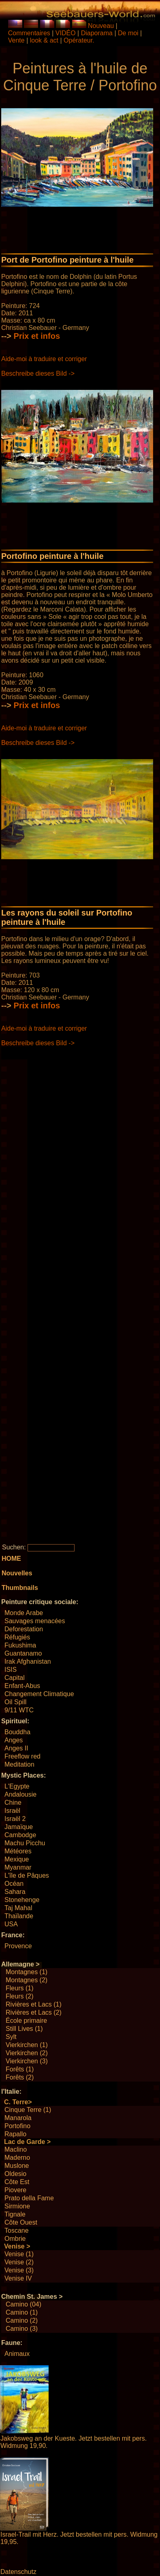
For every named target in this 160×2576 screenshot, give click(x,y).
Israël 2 (15, 1818)
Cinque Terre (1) (27, 2109)
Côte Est (16, 2181)
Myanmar (18, 1867)
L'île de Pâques (26, 1875)
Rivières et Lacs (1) (34, 2004)
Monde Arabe (23, 1612)
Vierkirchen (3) (27, 2061)
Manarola (18, 2117)
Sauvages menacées (34, 1620)
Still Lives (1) (24, 2028)
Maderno (17, 2157)
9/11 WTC (19, 1710)
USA (11, 1924)
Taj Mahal (18, 1907)
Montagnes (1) (26, 1971)
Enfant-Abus (22, 1685)
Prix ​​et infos (37, 336)
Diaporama (97, 33)
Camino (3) (22, 2328)
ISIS (10, 1669)
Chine (12, 1802)
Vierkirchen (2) (27, 2053)
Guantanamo (23, 1653)
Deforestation (23, 1629)
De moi (128, 33)
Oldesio (15, 2173)
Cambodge (20, 1834)
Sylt (11, 2036)
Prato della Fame (29, 2198)
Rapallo (15, 2134)
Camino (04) (23, 2304)
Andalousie (20, 1794)
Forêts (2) (20, 2077)
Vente (16, 40)
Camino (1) (22, 2312)
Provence (18, 1946)
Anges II (16, 1748)
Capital (14, 1677)
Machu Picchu (24, 1843)
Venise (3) (19, 2270)
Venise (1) (19, 2254)
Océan (13, 1883)
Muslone (16, 2165)
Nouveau (101, 25)
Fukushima (20, 1645)
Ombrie (15, 2238)
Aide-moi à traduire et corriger (44, 358)
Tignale (15, 2214)
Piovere (15, 2190)
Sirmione (17, 2206)
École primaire (26, 2020)
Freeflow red (22, 1756)
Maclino (15, 2149)
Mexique (16, 1859)
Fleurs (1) (19, 1988)
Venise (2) (19, 2262)
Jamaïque (18, 1826)
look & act (45, 40)
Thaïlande (18, 1916)
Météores (18, 1851)
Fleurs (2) (19, 1996)
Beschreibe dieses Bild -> (38, 373)
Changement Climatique (39, 1693)
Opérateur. (79, 40)
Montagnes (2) (26, 1980)
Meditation (19, 1764)
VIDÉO (65, 33)
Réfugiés (17, 1637)
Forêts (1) (20, 2069)
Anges (13, 1740)
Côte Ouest (20, 2222)
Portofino (17, 2125)
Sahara (15, 1891)
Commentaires (29, 33)
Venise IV (18, 2278)
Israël (12, 1810)
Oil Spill (15, 1702)
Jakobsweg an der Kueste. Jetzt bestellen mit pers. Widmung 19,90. (73, 2442)
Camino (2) (22, 2320)
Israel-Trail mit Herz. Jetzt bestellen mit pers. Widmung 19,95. (79, 2538)
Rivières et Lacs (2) (34, 2012)
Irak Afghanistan (27, 1661)
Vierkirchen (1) (27, 2044)
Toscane (16, 2230)
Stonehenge (21, 1899)
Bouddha (17, 1732)
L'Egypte (17, 1786)
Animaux (17, 2353)
